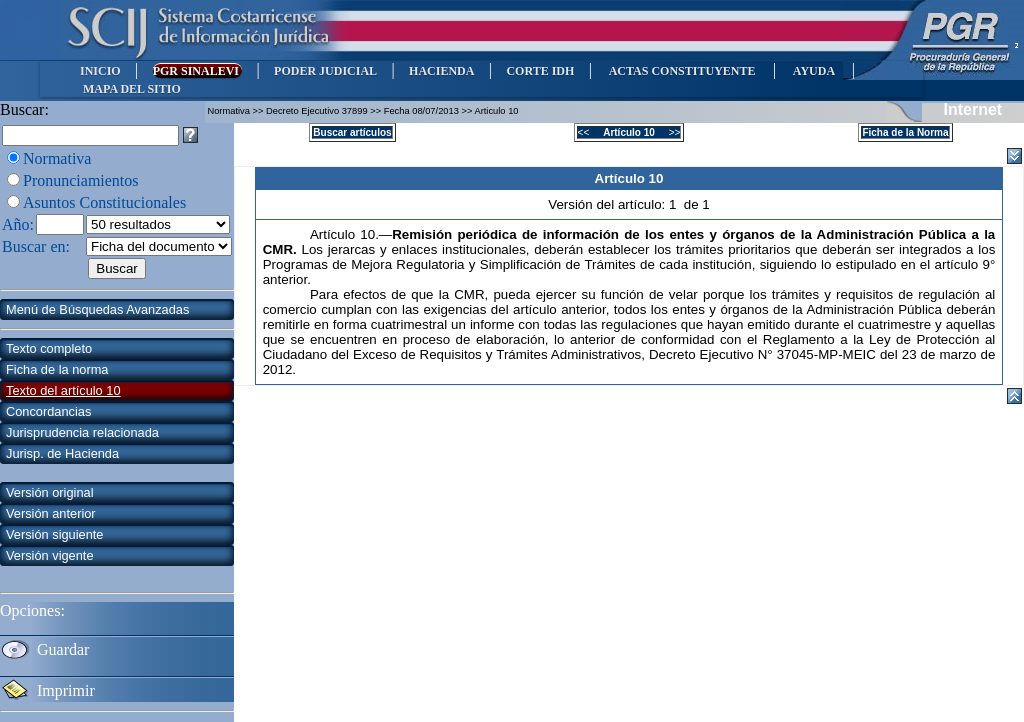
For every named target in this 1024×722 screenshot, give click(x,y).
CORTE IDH (540, 71)
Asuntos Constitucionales (104, 202)
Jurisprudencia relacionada (82, 432)
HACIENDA (441, 71)
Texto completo (49, 348)
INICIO (100, 71)
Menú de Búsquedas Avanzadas (97, 309)
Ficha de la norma (57, 369)
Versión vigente (50, 555)
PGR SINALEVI (197, 71)
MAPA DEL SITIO (132, 89)
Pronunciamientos (81, 180)
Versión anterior (51, 513)
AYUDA (813, 71)
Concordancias (48, 411)
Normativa (57, 158)
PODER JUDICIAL (325, 71)
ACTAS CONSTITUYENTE (682, 71)
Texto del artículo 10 (63, 390)
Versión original (50, 492)
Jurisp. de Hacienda (62, 453)
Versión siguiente (54, 534)
